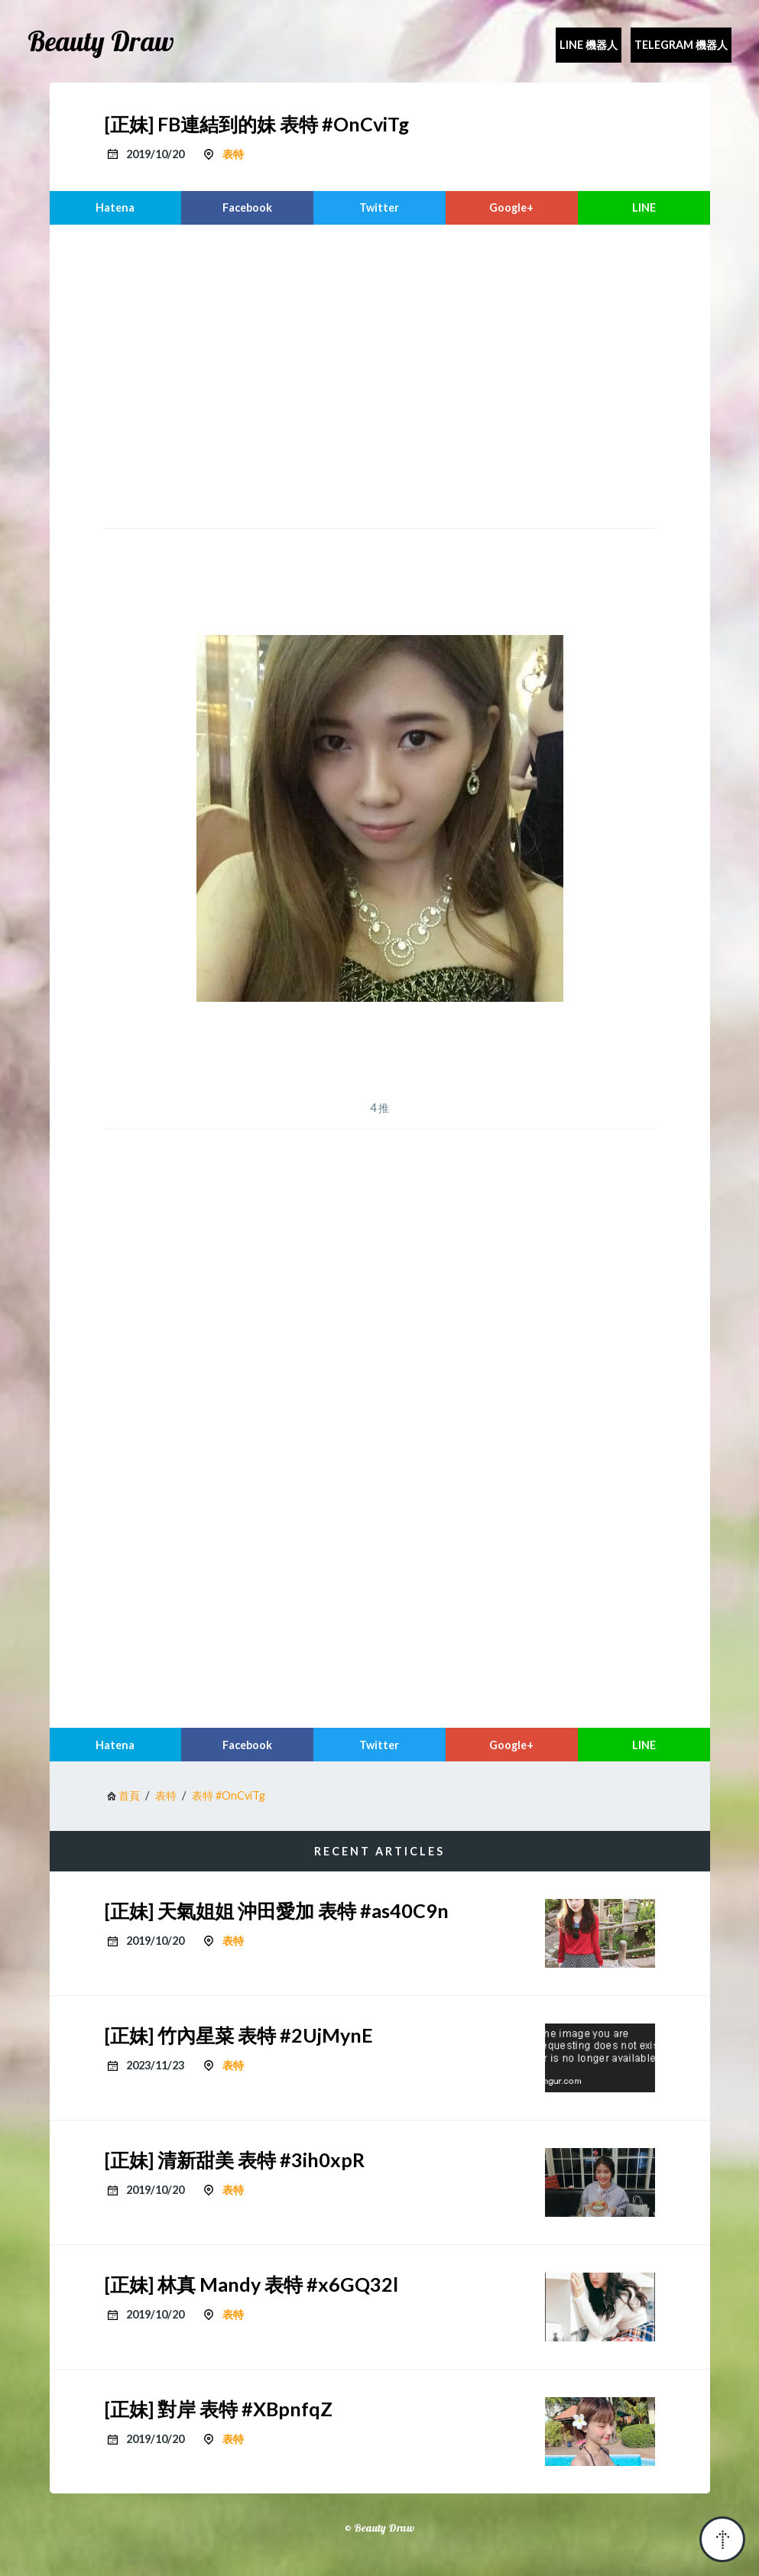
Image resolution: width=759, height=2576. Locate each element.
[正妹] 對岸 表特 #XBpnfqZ (218, 2408)
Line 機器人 (589, 44)
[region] (380, 374)
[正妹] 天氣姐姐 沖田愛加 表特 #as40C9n (277, 1910)
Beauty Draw (101, 41)
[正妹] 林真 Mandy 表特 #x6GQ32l (251, 2284)
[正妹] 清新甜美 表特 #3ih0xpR (235, 2159)
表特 (233, 153)
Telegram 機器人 (681, 44)
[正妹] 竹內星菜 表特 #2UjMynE (239, 2035)
